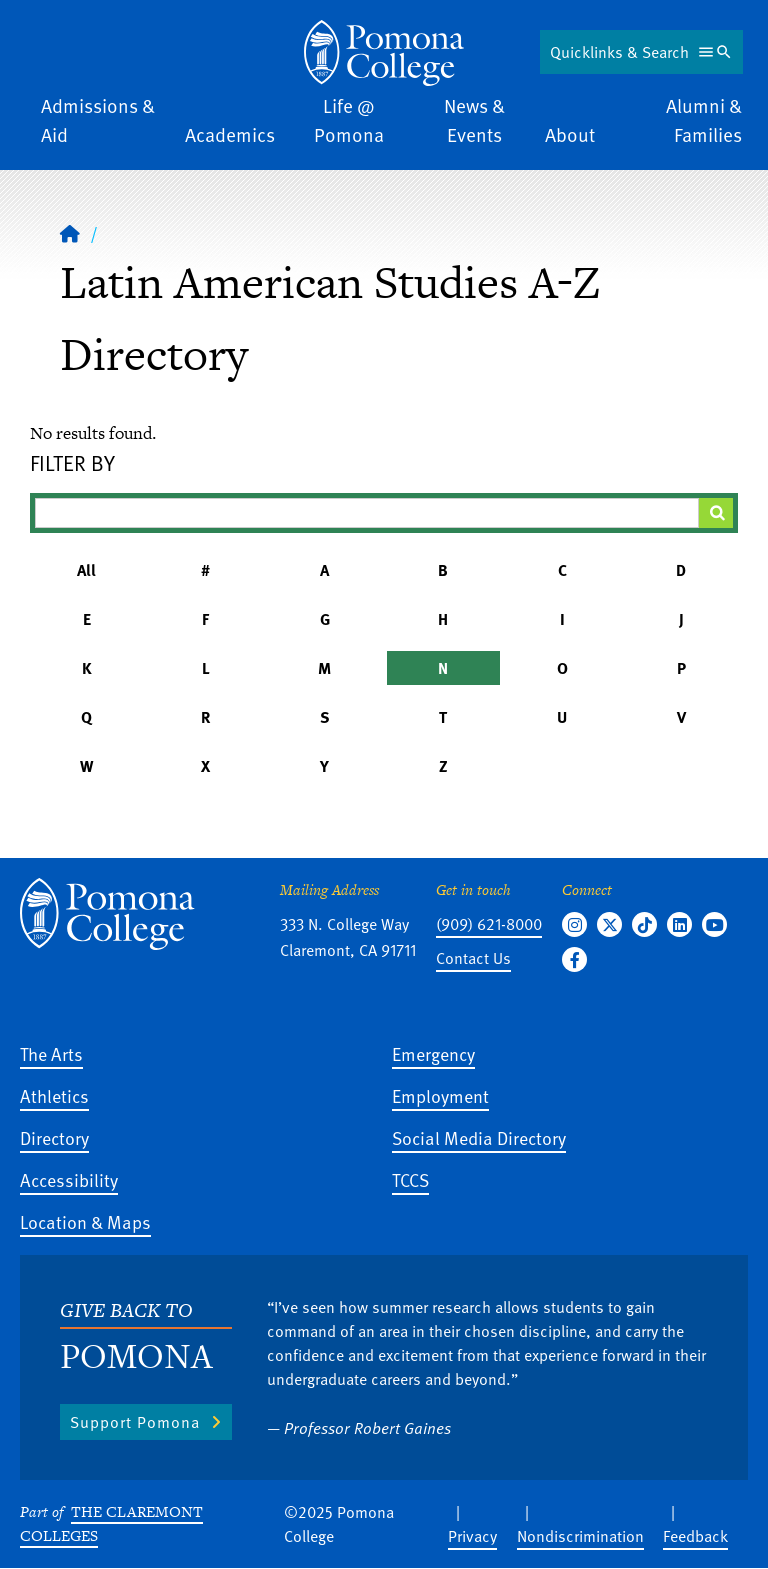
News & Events (474, 120)
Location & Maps (85, 1221)
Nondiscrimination (580, 1536)
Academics (230, 134)
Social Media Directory (479, 1137)
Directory (54, 1137)
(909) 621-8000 (489, 924)
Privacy (472, 1536)
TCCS (410, 1179)
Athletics (54, 1095)
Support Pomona (135, 1422)
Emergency (433, 1053)
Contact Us (473, 958)
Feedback (695, 1536)
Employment (440, 1095)
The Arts (51, 1053)
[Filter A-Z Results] (367, 513)
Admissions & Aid (98, 120)
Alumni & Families (704, 120)
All (86, 570)
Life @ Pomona (349, 120)
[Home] (70, 233)
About (570, 134)
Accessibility (69, 1179)
